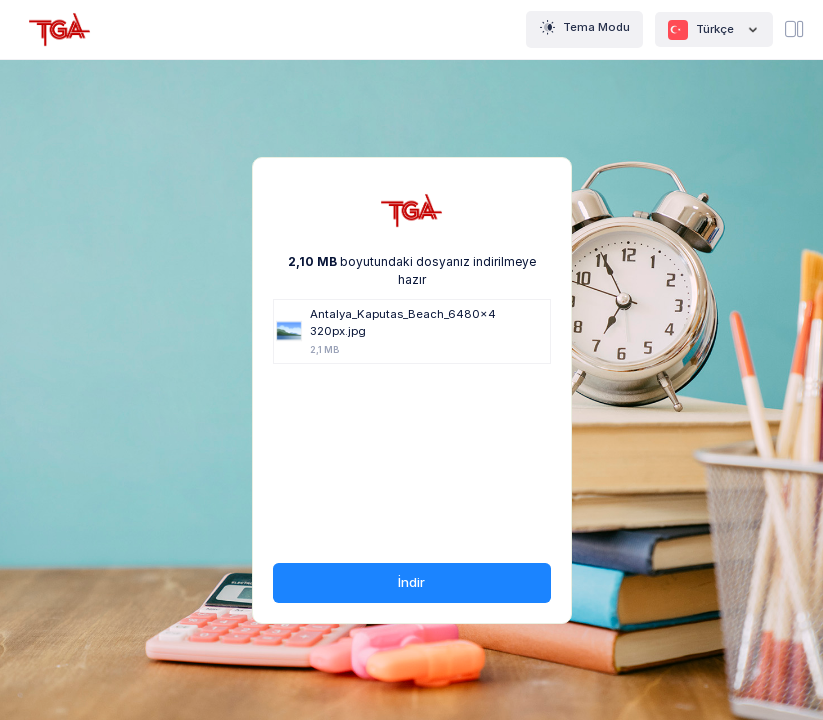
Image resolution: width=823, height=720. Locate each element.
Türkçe (714, 30)
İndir (411, 582)
